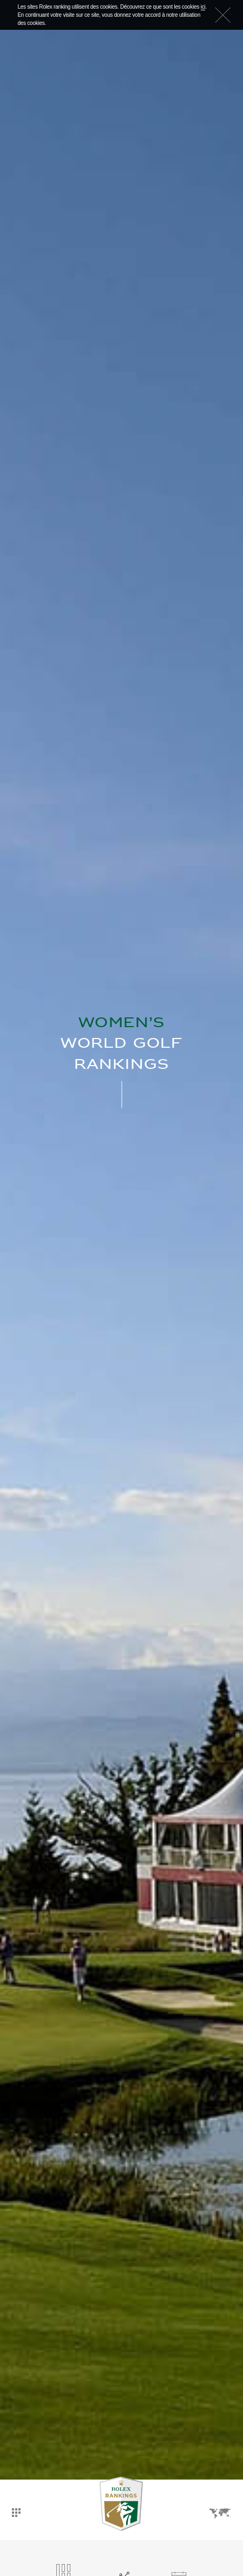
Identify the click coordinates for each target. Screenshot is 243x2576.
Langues (220, 2513)
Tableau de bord (16, 2512)
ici (203, 7)
